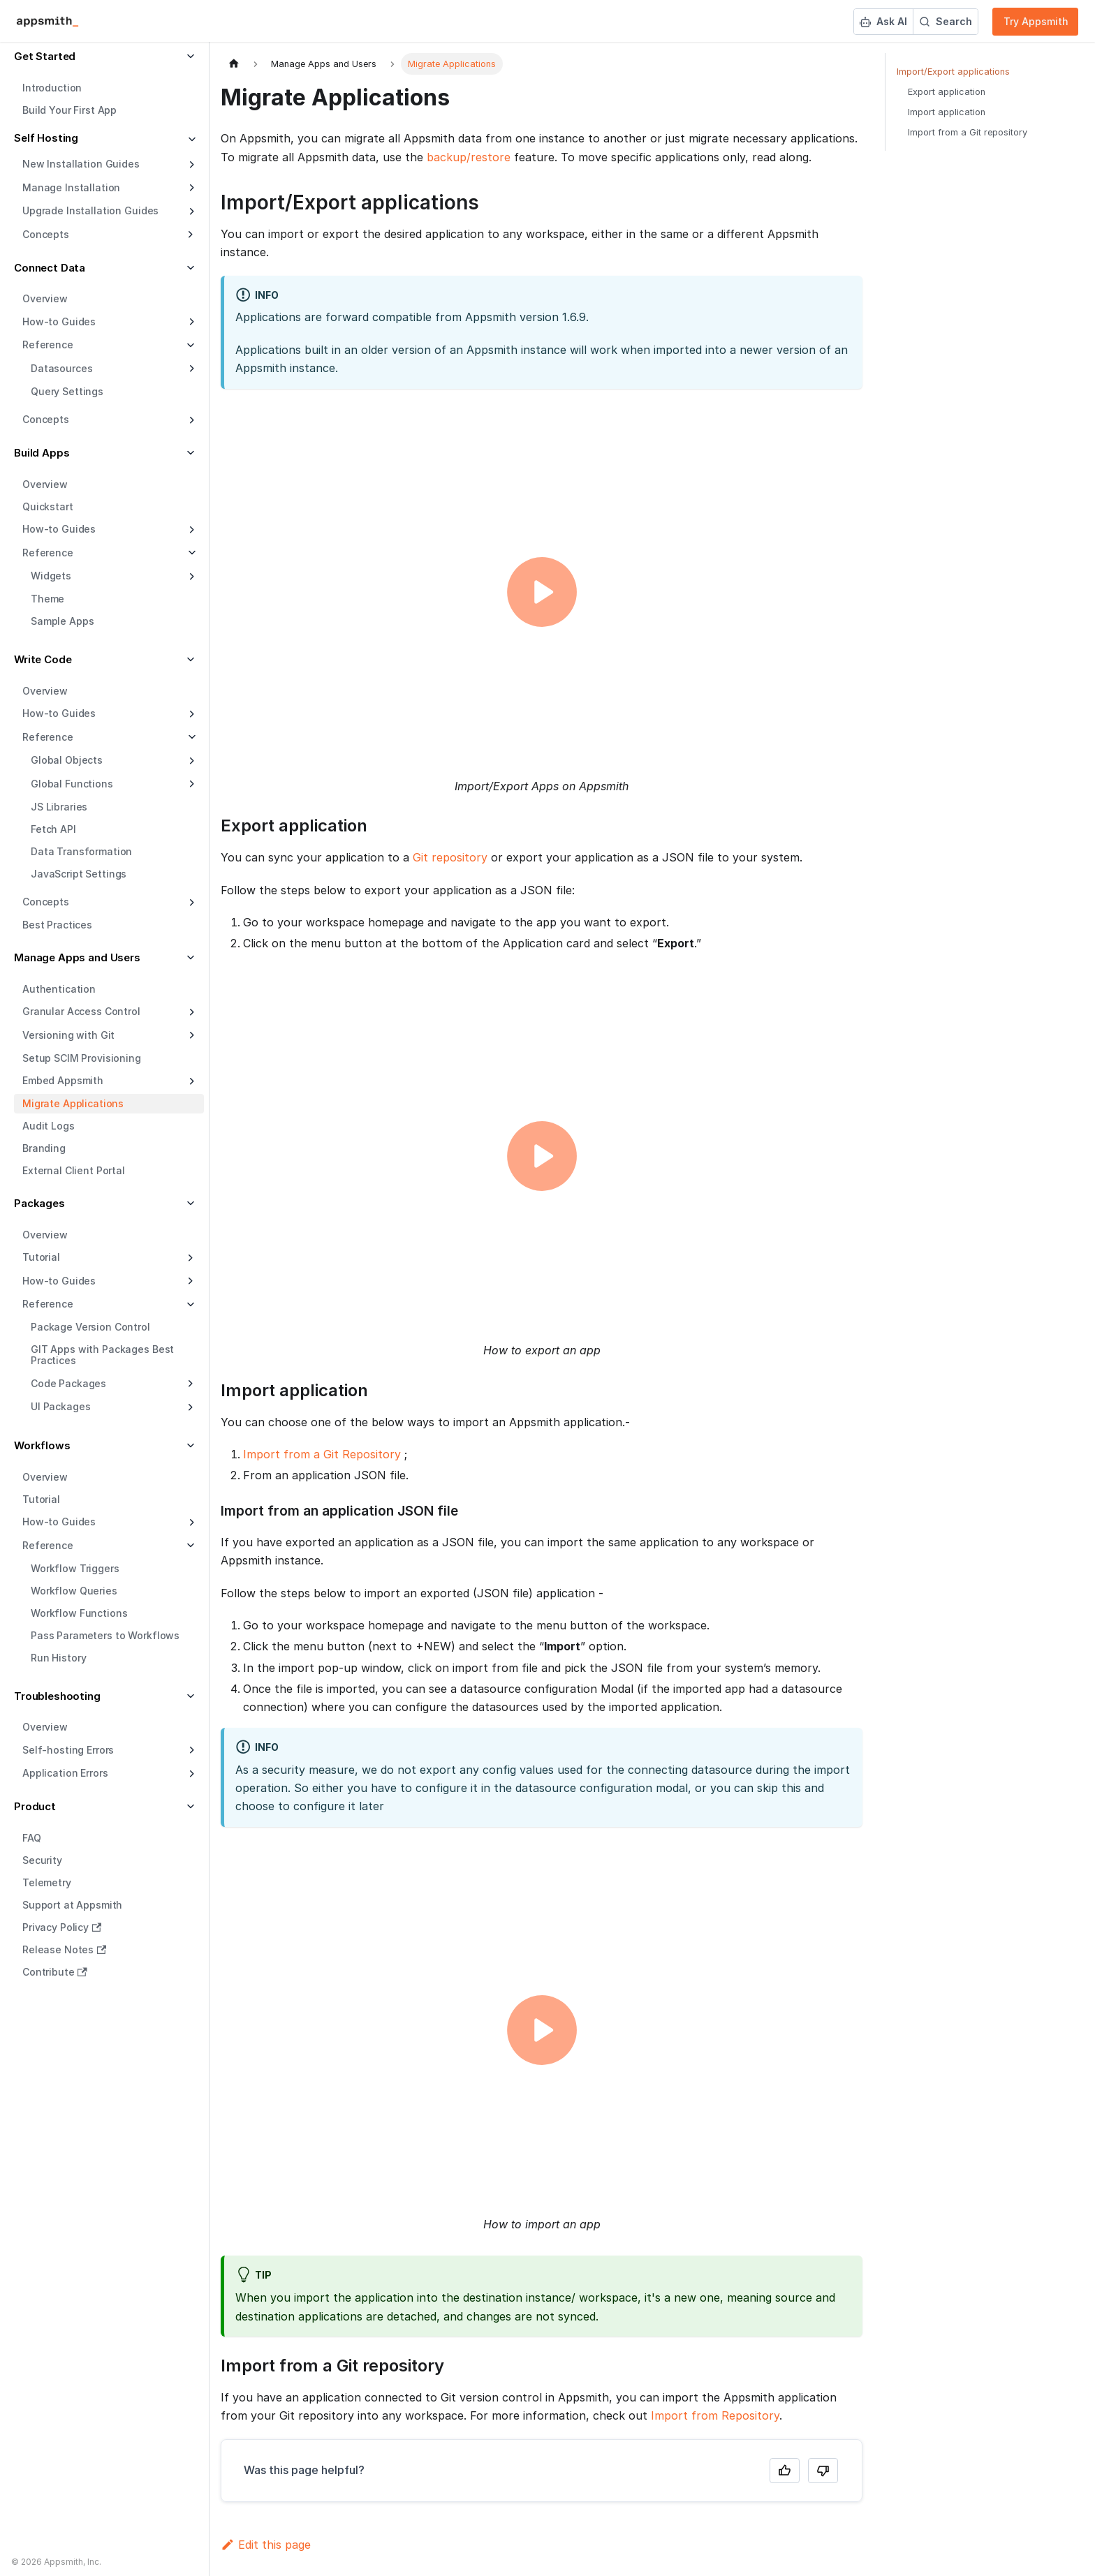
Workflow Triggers (75, 1568)
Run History (58, 1658)
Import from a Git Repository (322, 1454)
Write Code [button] (43, 659)
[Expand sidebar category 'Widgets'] (190, 576)
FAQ (31, 1838)
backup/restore (468, 157)
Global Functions (72, 784)
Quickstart (47, 506)
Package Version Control (90, 1327)
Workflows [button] (42, 1445)
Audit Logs (48, 1126)
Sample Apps (62, 621)
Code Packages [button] (68, 1383)
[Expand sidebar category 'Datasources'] (190, 368)
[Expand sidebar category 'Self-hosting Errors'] (190, 1750)
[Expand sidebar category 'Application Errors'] (190, 1773)
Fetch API (53, 829)
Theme (47, 599)
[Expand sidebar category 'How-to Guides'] (190, 321)
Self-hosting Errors (68, 1750)
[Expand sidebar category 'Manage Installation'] (190, 187)
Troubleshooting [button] (57, 1696)
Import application (946, 112)
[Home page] (234, 64)
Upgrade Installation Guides (90, 210)
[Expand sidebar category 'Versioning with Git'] (190, 1035)
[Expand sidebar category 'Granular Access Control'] (190, 1012)
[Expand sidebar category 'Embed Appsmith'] (190, 1081)
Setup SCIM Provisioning (81, 1058)
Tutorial (41, 1499)
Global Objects (67, 760)
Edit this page (266, 2545)
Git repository (450, 857)
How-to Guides (59, 321)
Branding (44, 1148)
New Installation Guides (81, 164)
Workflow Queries (74, 1591)
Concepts (45, 419)
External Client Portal (73, 1170)
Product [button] (35, 1806)
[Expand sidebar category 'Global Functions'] (190, 783)
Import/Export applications (953, 71)
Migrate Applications (73, 1103)
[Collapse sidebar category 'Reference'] (190, 552)
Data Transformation (81, 851)
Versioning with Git (68, 1035)
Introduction (52, 88)
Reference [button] (47, 344)
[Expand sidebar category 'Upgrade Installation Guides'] (190, 211)
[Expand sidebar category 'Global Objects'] (190, 760)
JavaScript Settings (78, 874)
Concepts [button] (45, 234)
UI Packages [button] (60, 1406)
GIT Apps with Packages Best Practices (102, 1354)
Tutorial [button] (41, 1257)
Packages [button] (39, 1203)
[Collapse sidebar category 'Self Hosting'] (190, 139)
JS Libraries (59, 807)
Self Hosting (46, 138)
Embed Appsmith (62, 1080)
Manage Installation (71, 187)
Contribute (54, 1972)
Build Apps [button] (42, 452)
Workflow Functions (79, 1613)
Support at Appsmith (72, 1905)
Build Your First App (69, 110)
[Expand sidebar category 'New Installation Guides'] (190, 164)
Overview (45, 298)
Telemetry (46, 1882)
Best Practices (57, 925)
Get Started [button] (44, 56)
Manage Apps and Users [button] (77, 957)
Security (42, 1860)
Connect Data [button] (49, 267)
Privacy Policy (61, 1927)
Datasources (61, 368)
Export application (946, 92)
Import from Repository (715, 2415)
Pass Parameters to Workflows (105, 1635)
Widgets (51, 576)
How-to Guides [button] (59, 1281)
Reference (47, 552)
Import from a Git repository (967, 132)
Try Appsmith (1036, 21)
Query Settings (67, 391)
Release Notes (64, 1949)
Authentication (59, 989)
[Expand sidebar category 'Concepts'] (190, 420)
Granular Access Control (81, 1011)
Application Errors (65, 1773)
